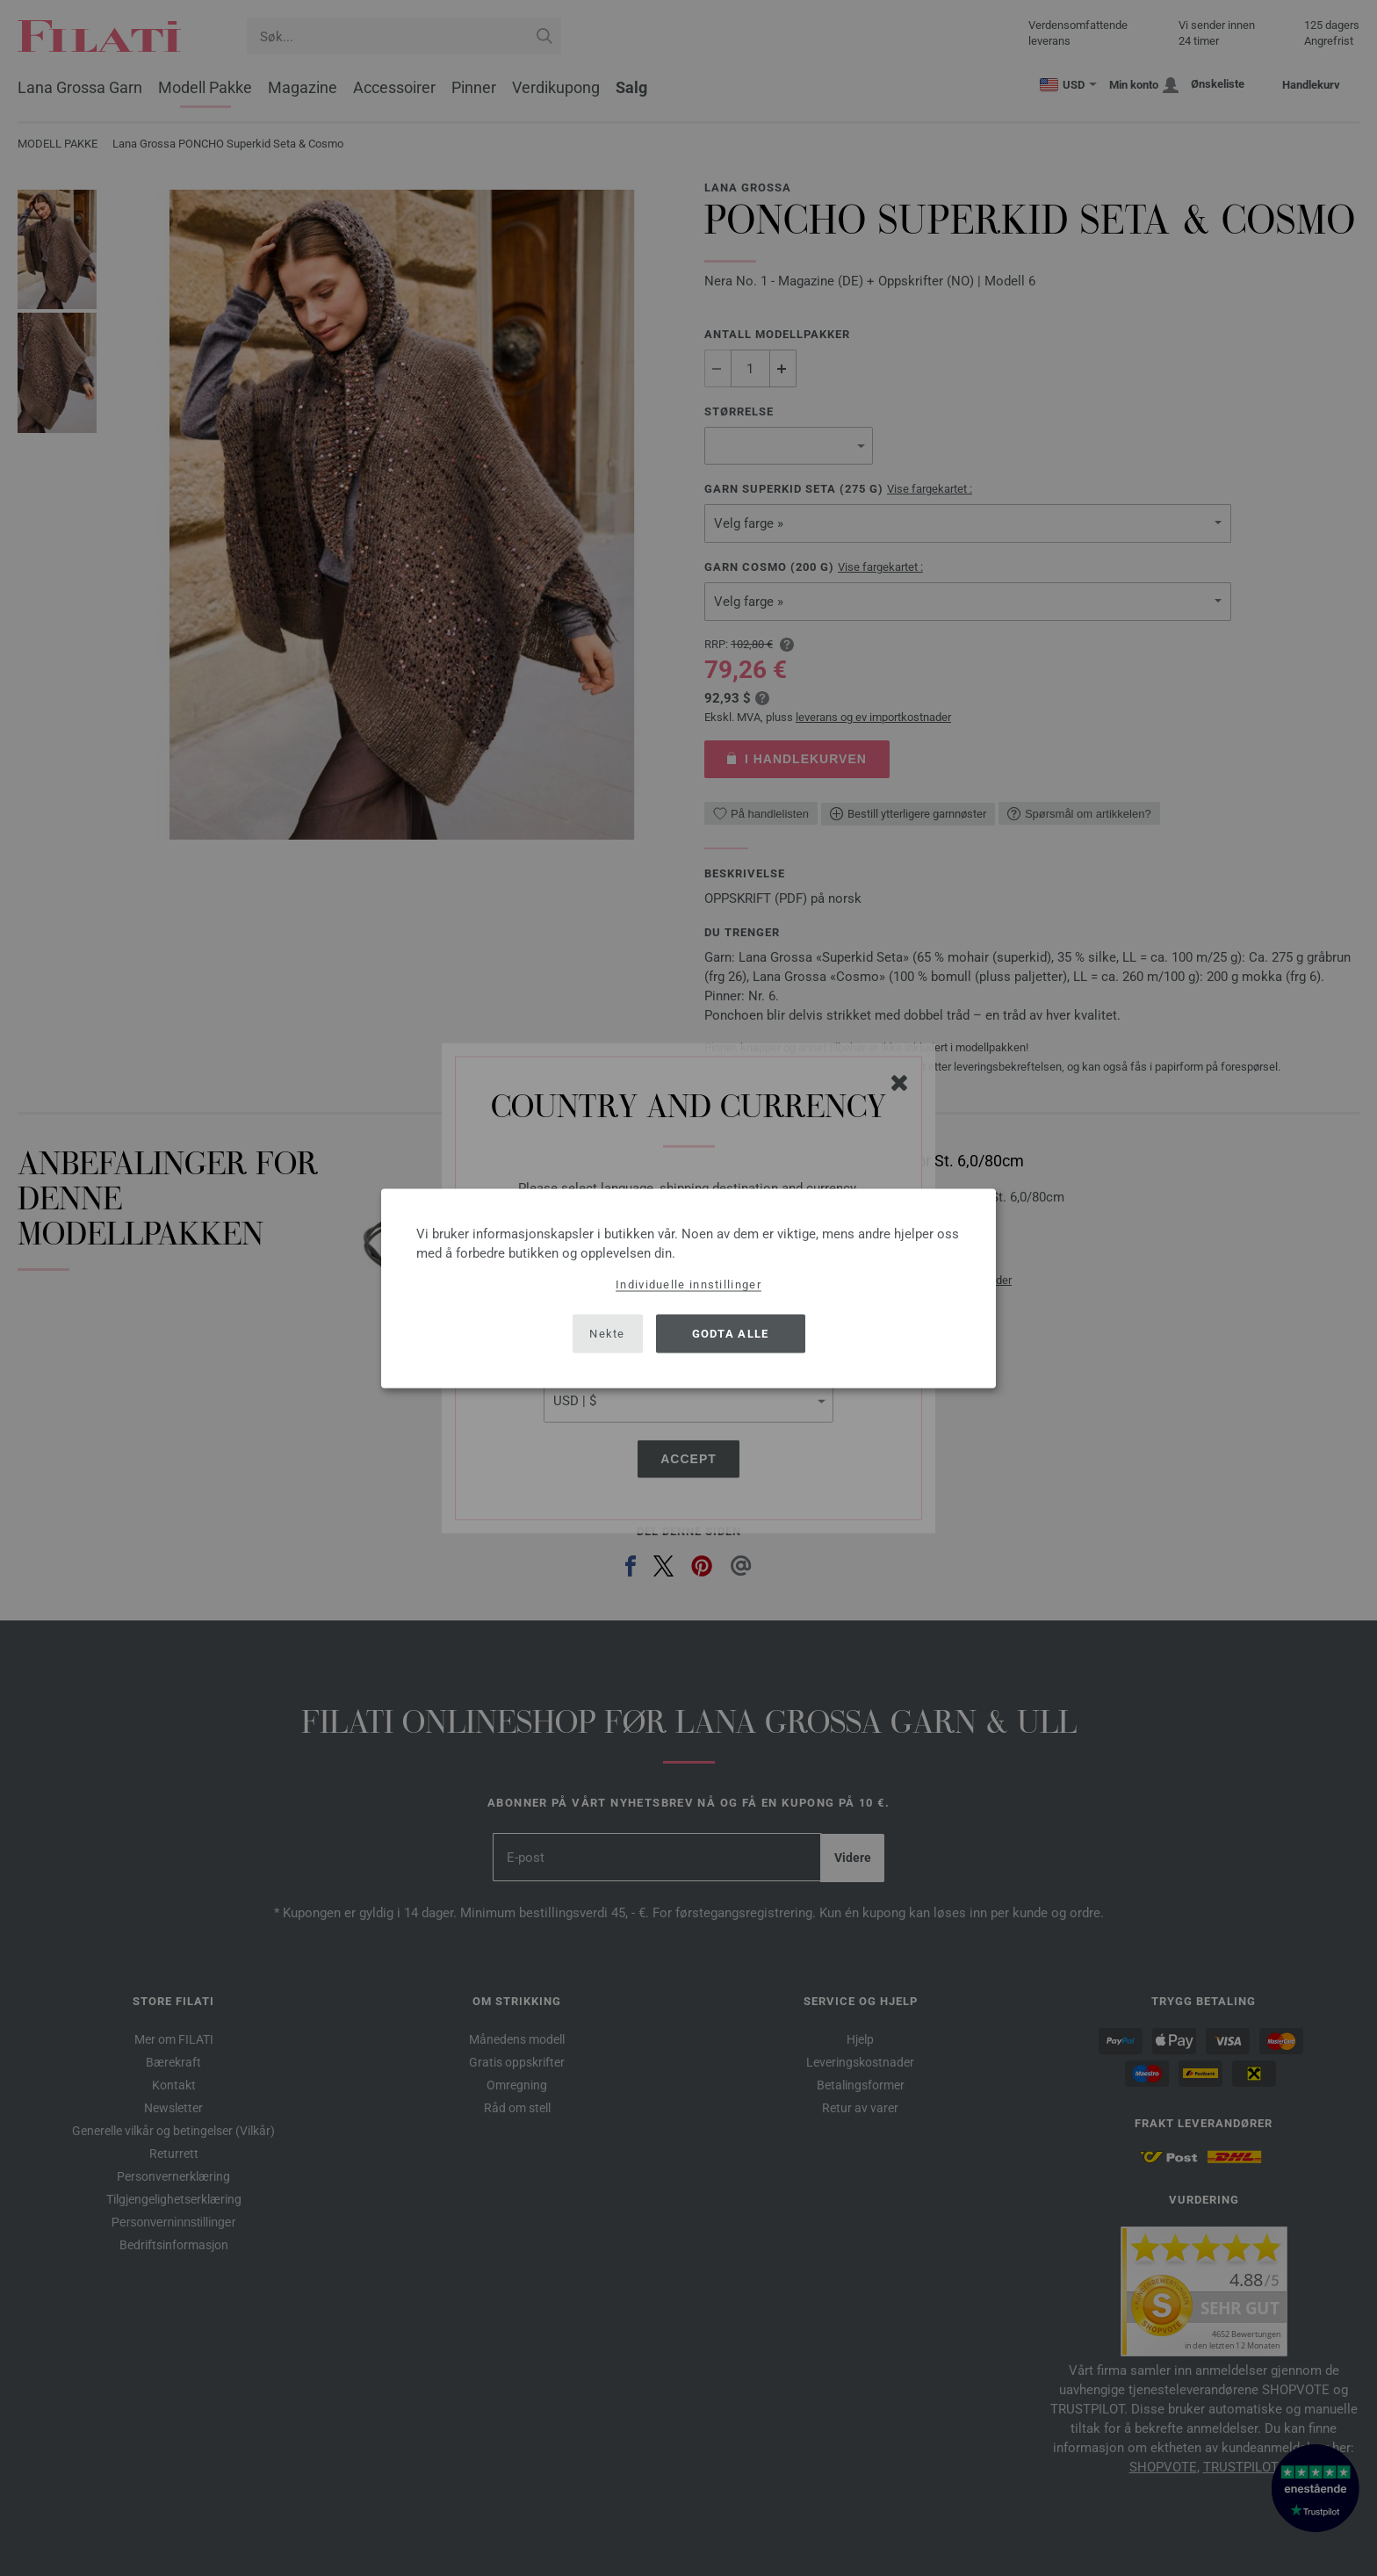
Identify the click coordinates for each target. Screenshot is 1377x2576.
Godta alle (730, 1333)
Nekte (607, 1333)
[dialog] (688, 1288)
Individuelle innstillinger (688, 1283)
